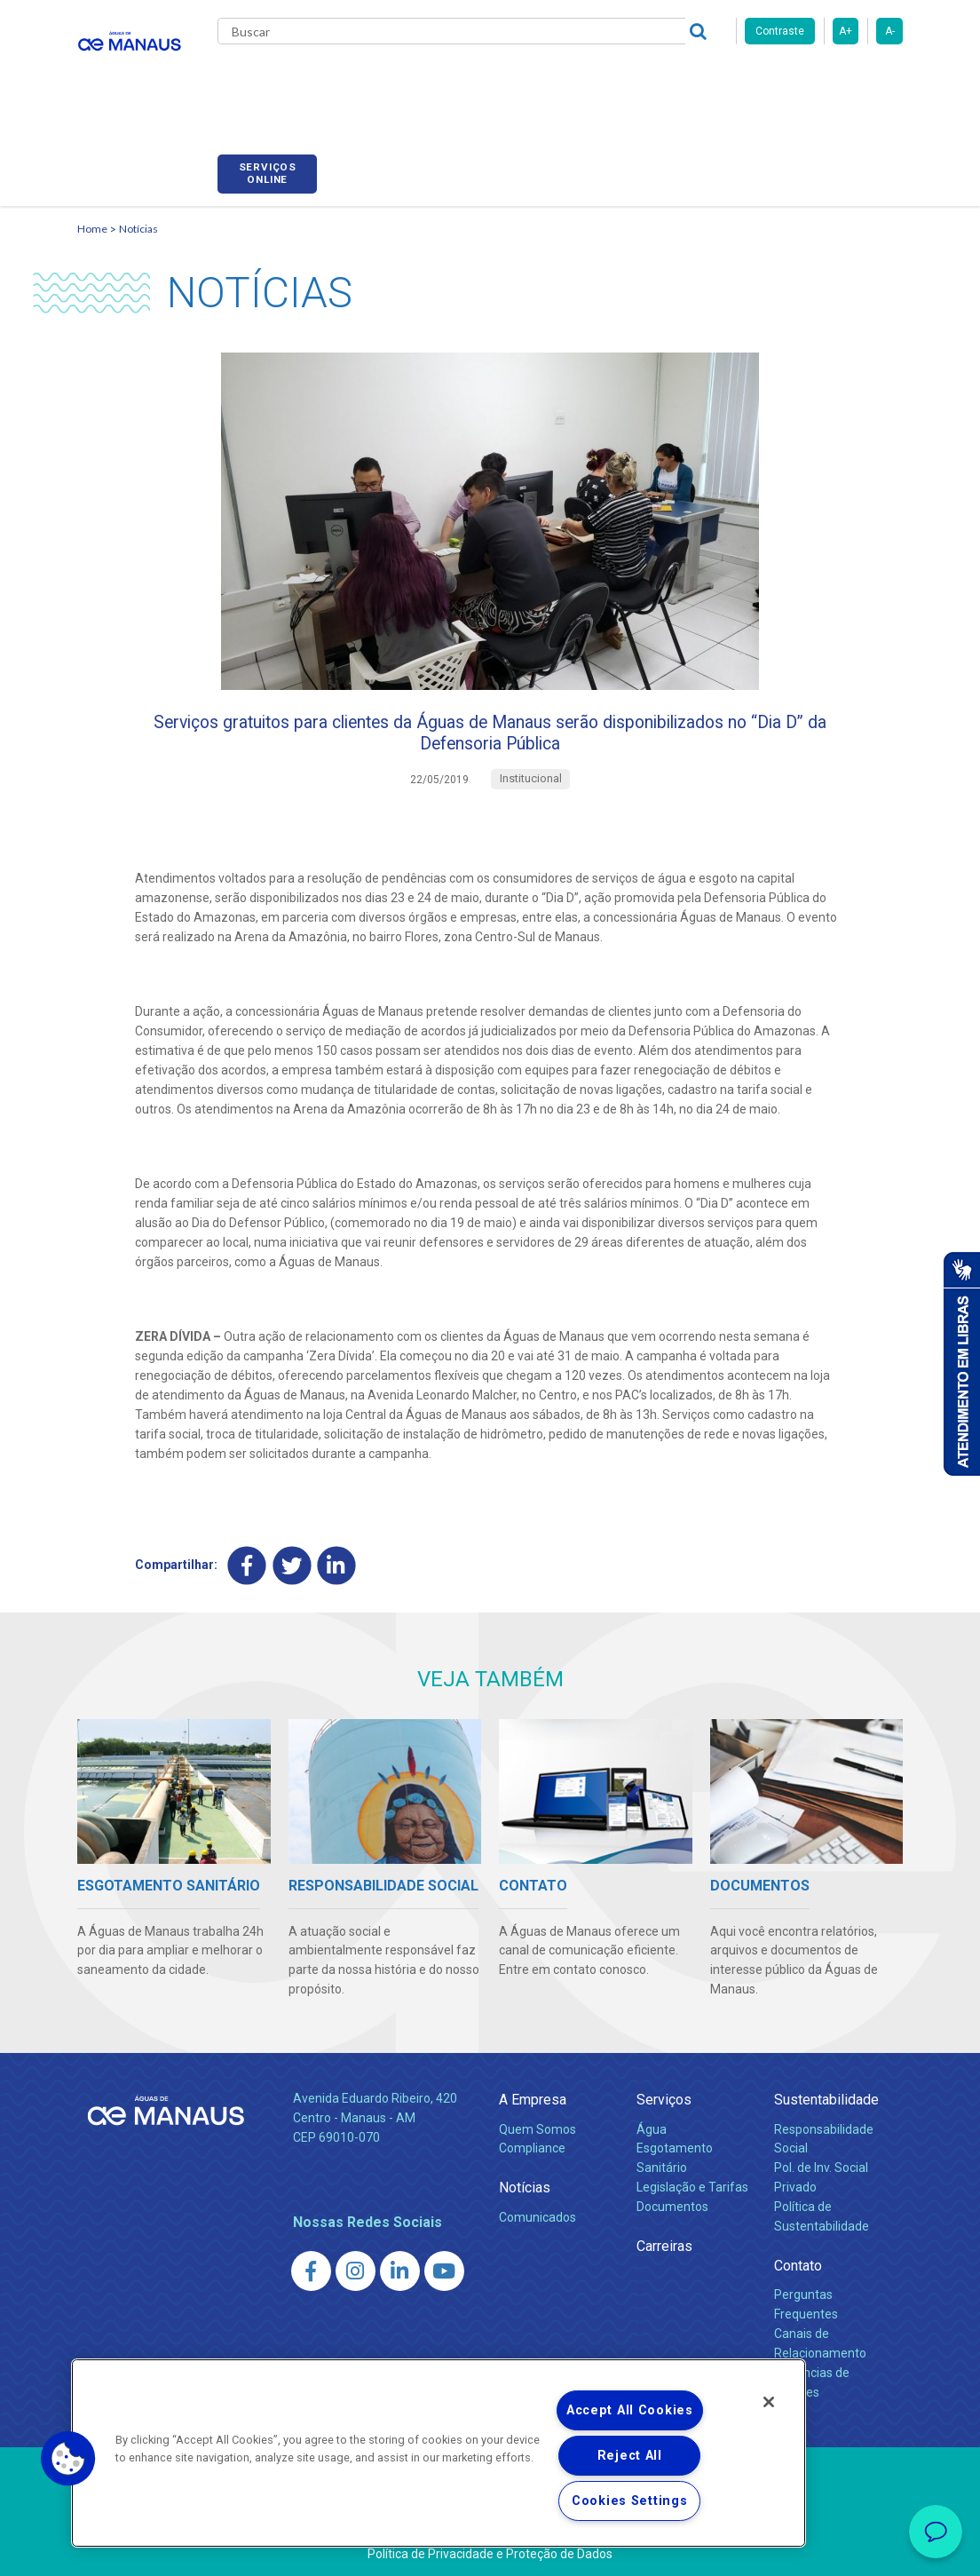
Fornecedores (725, 80)
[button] (68, 2458)
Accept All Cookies (629, 2410)
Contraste (779, 31)
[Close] (768, 2401)
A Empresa (532, 2095)
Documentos (672, 2202)
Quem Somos (537, 2124)
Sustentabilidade (826, 2095)
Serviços (664, 2095)
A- (890, 31)
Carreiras (631, 80)
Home (92, 209)
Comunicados (537, 2212)
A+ (845, 31)
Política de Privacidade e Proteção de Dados (490, 2549)
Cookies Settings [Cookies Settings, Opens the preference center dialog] (630, 2501)
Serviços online (853, 82)
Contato (798, 2261)
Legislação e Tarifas (692, 2183)
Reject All (629, 2455)
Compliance (532, 2143)
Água (651, 2124)
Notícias (138, 209)
